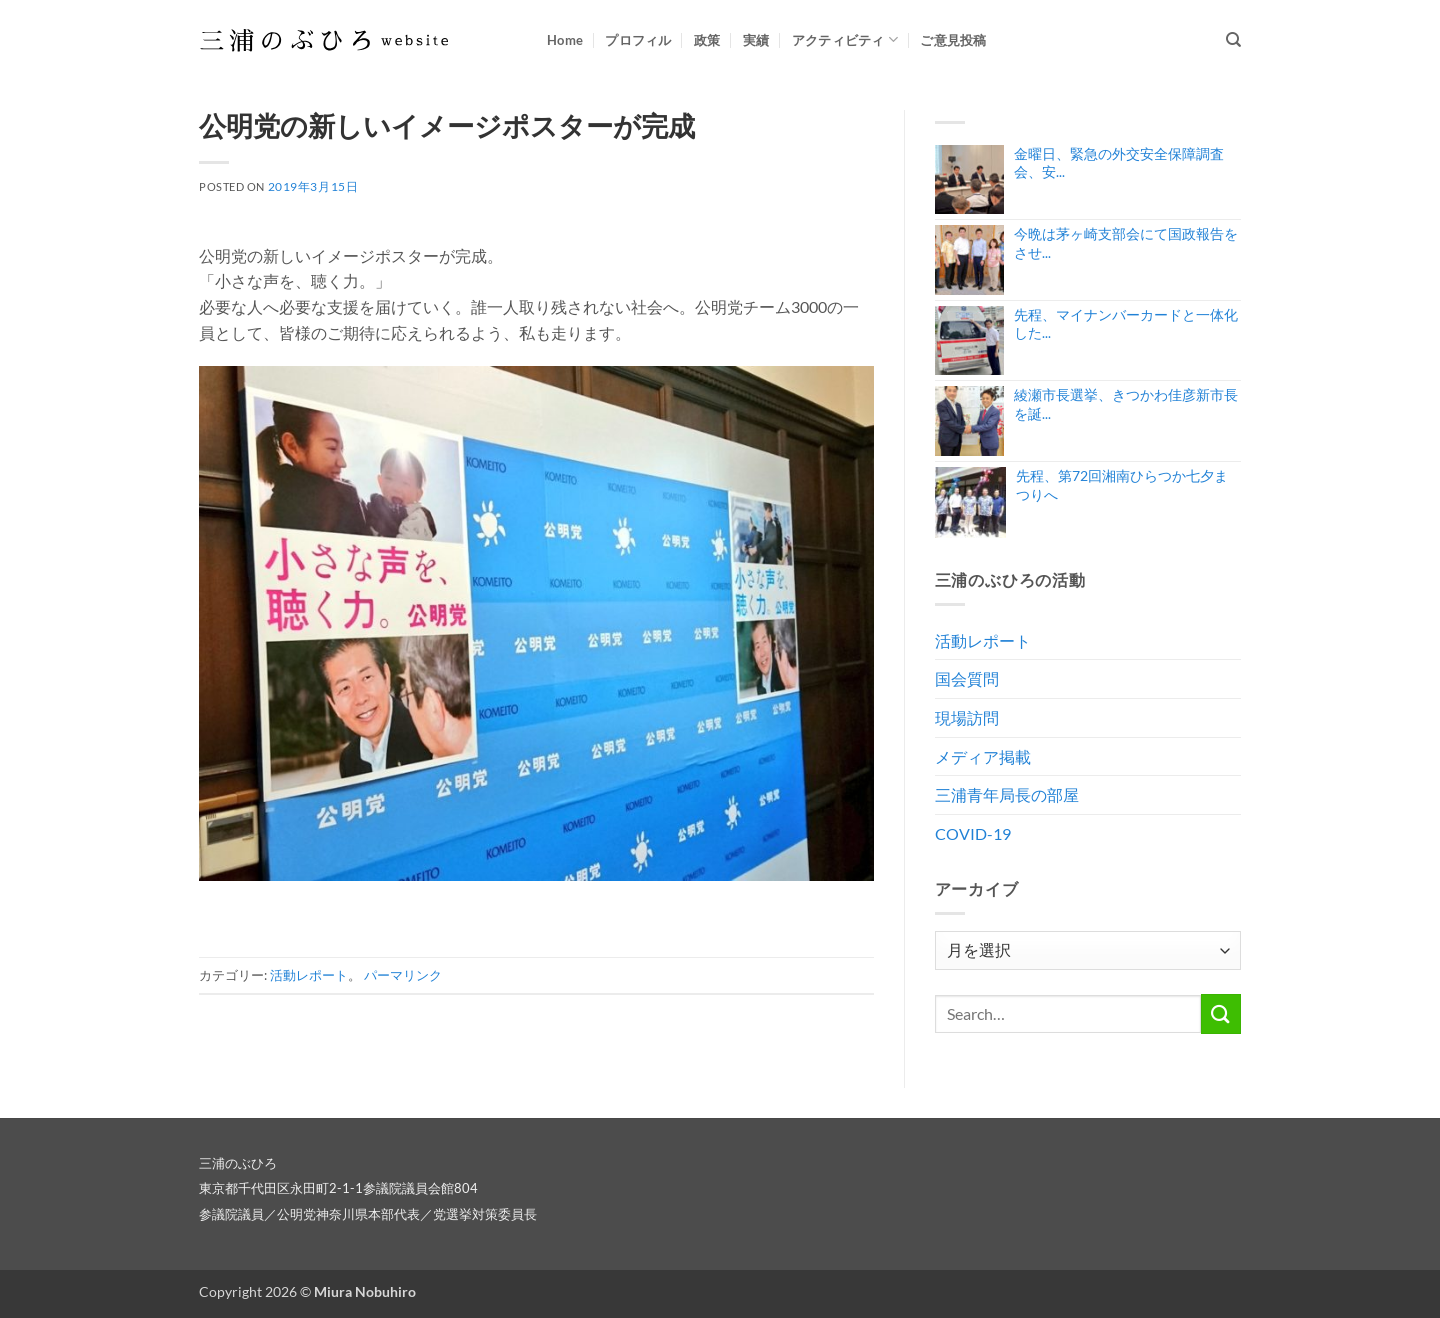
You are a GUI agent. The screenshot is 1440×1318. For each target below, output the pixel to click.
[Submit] (1221, 1013)
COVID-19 (973, 833)
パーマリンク (403, 975)
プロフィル (638, 40)
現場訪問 (967, 717)
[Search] (1233, 40)
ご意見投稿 (953, 40)
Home (565, 40)
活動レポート (309, 975)
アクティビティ (845, 39)
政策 (707, 40)
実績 (756, 40)
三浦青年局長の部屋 (1007, 794)
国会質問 (967, 678)
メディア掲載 (983, 756)
